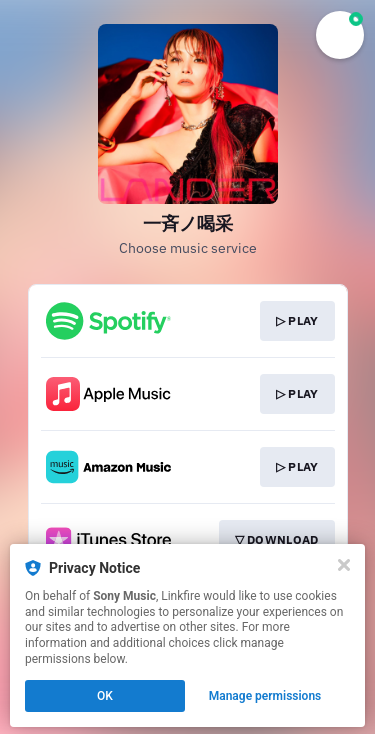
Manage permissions (265, 696)
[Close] (344, 565)
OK (105, 696)
